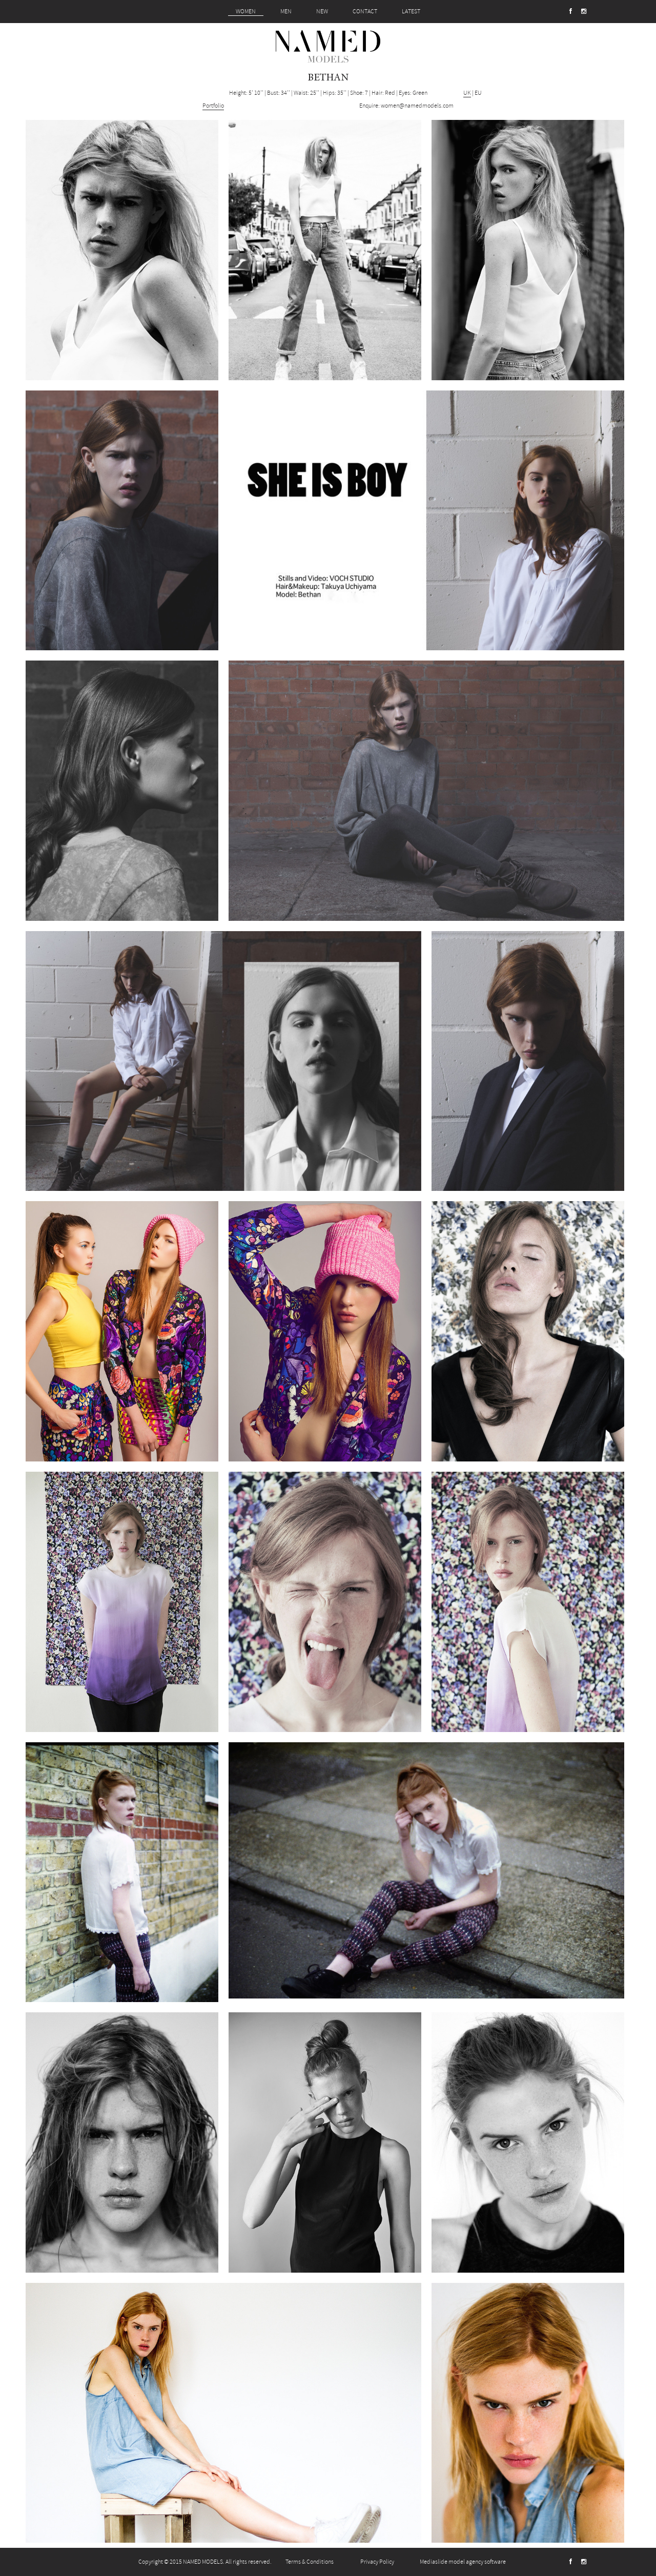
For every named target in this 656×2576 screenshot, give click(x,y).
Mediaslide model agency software (463, 2562)
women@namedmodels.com (417, 106)
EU (478, 93)
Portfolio (213, 106)
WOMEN (246, 11)
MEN (286, 11)
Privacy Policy (377, 2562)
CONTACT (365, 11)
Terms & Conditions (309, 2562)
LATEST (411, 11)
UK (467, 93)
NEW (322, 11)
